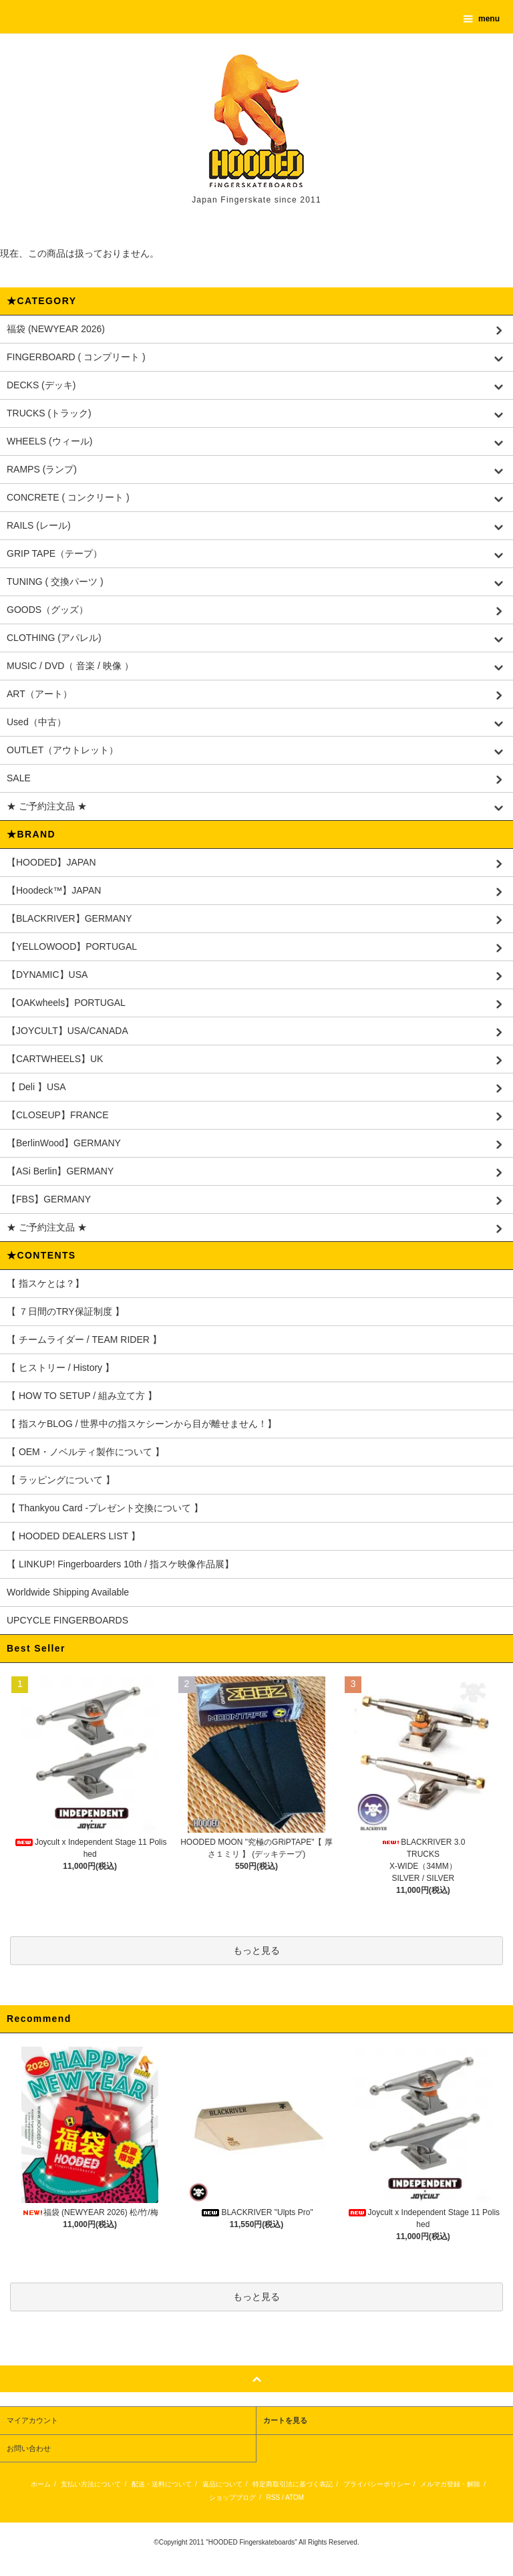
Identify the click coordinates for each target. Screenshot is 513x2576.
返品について (222, 2484)
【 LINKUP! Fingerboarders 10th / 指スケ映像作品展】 (120, 1564)
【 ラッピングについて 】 (61, 1479)
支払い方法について (91, 2484)
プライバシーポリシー (376, 2484)
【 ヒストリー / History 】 (60, 1367)
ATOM (294, 2497)
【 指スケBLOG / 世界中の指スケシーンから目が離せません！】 (142, 1423)
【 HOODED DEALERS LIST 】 (73, 1536)
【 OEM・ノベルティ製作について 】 (85, 1451)
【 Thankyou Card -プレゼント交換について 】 (105, 1508)
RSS (274, 2497)
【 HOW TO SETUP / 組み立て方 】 (82, 1395)
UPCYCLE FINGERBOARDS (67, 1620)
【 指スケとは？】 (45, 1283)
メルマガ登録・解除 (450, 2484)
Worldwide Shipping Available (68, 1592)
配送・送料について (162, 2484)
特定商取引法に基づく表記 (292, 2484)
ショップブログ (232, 2497)
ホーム (41, 2484)
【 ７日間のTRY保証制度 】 (65, 1311)
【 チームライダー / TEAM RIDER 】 (84, 1339)
